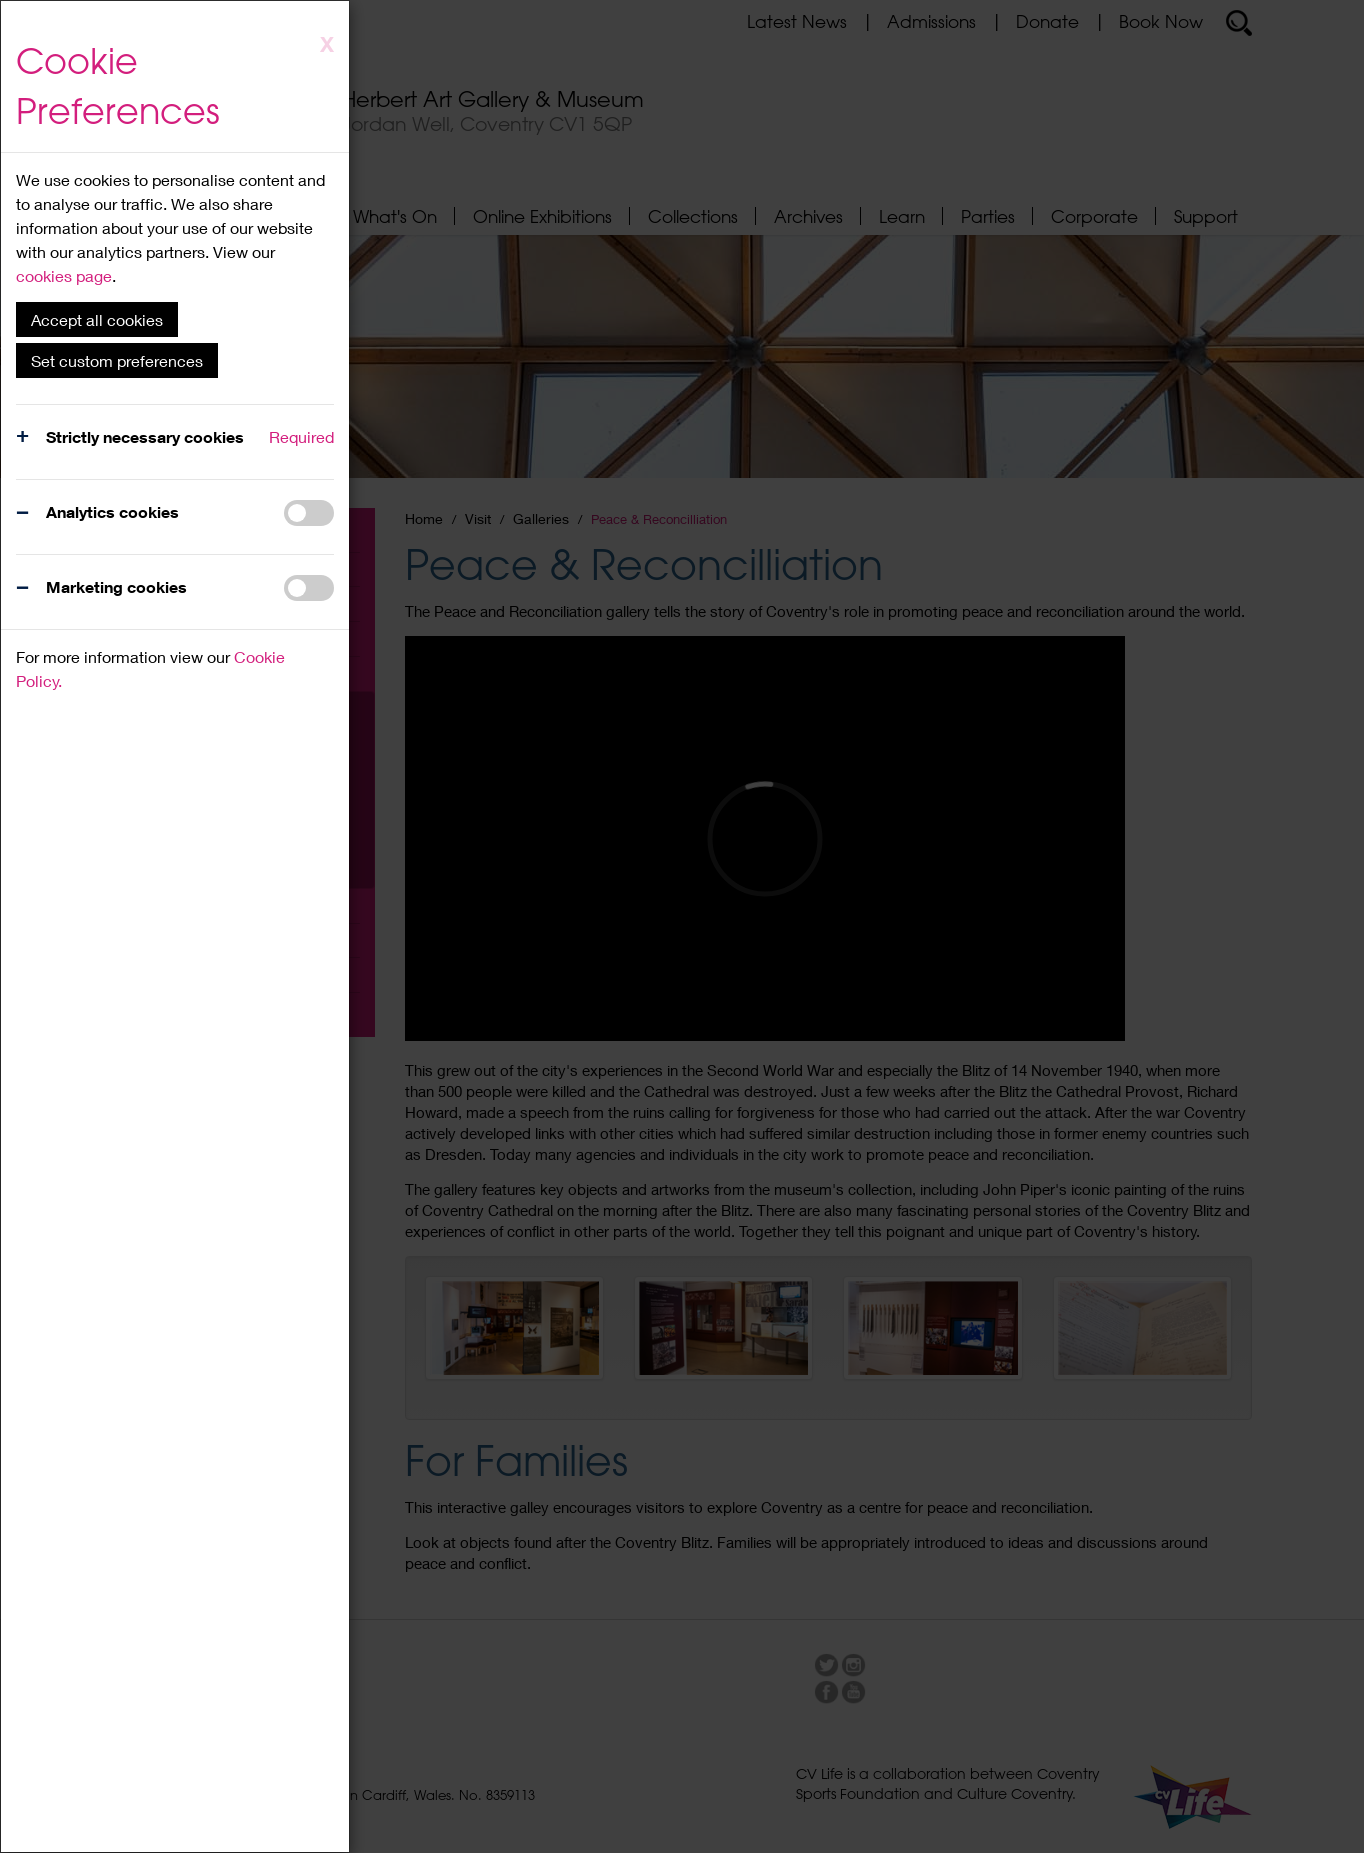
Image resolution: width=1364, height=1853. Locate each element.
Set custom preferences (117, 360)
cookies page (64, 275)
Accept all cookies (97, 319)
